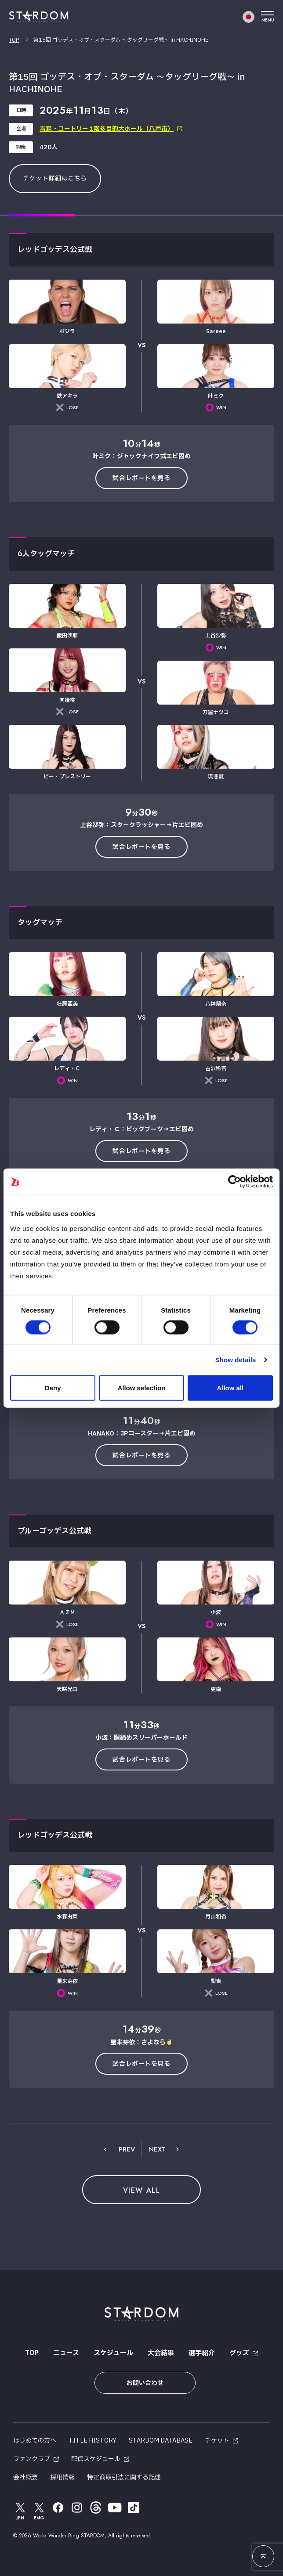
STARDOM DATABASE (160, 2440)
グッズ (239, 2353)
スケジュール (113, 2353)
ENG (39, 2510)
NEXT (157, 2149)
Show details (235, 1360)
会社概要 (25, 2477)
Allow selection (141, 1387)
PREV (127, 2149)
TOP (14, 40)
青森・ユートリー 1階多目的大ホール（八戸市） (107, 128)
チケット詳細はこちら (55, 178)
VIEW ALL (141, 2190)
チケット (217, 2440)
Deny (53, 1387)
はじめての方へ (34, 2440)
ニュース (66, 2353)
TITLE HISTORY (92, 2440)
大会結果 (161, 2353)
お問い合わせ (145, 2383)
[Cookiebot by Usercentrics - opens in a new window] (234, 1181)
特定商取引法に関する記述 (124, 2477)
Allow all (230, 1387)
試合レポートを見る (141, 478)
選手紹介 (202, 2353)
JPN (20, 2510)
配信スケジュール (95, 2459)
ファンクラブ (31, 2459)
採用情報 (62, 2477)
